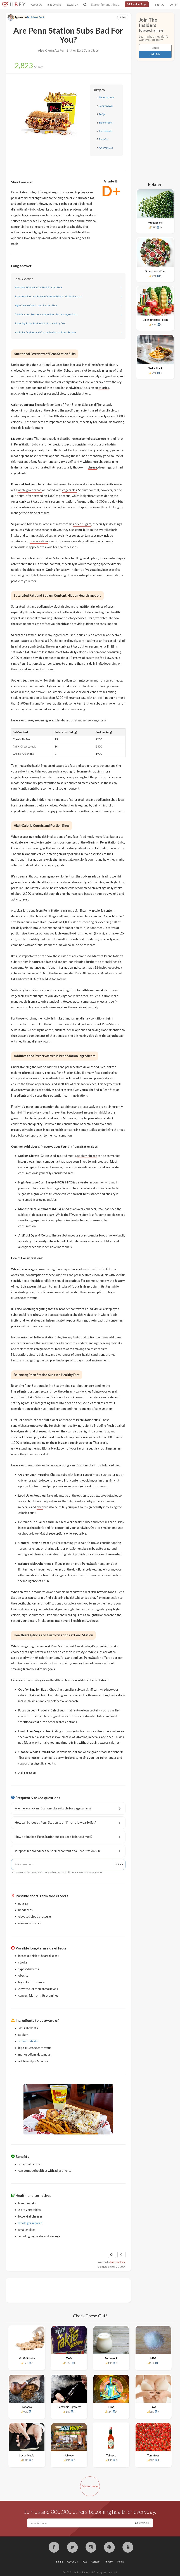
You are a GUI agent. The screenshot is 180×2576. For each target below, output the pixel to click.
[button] (68, 1808)
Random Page (136, 4)
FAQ (84, 2561)
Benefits (104, 139)
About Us (36, 4)
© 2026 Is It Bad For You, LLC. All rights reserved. (90, 2572)
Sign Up (159, 4)
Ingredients (105, 130)
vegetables (69, 490)
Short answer (106, 97)
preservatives (39, 541)
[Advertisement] (76, 2290)
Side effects (106, 122)
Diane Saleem (117, 2261)
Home (59, 2561)
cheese (92, 467)
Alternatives (106, 147)
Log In (173, 4)
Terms (120, 2561)
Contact (95, 2561)
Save (122, 17)
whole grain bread (30, 490)
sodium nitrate (87, 1156)
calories (103, 388)
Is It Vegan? (54, 4)
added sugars (82, 524)
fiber (40, 1507)
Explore (72, 4)
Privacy (109, 2561)
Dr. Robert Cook (35, 17)
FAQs (102, 114)
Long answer (106, 105)
